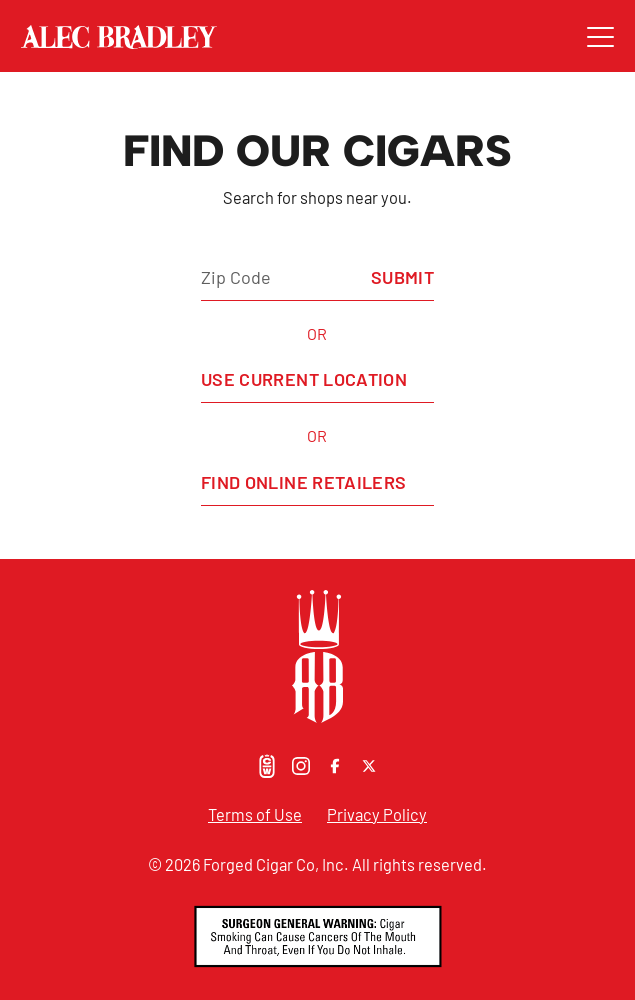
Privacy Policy (377, 814)
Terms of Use (255, 814)
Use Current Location (304, 379)
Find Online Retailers (304, 482)
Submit (402, 277)
